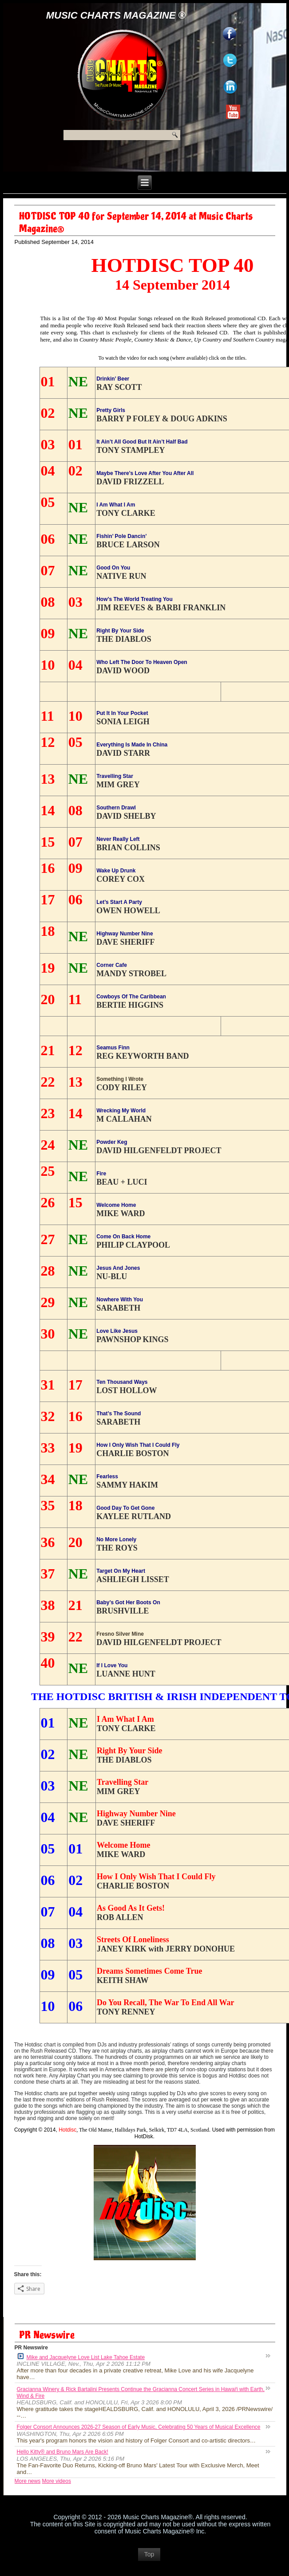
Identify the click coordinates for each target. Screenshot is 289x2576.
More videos (56, 2481)
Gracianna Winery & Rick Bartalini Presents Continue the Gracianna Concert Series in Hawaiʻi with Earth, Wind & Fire (141, 2392)
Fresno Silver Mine (120, 1634)
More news (28, 2481)
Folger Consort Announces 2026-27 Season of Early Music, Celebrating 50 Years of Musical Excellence (139, 2427)
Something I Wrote (119, 1079)
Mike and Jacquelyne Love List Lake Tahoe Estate (81, 2356)
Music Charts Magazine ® (116, 15)
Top (149, 2554)
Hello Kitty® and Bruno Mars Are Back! (62, 2452)
